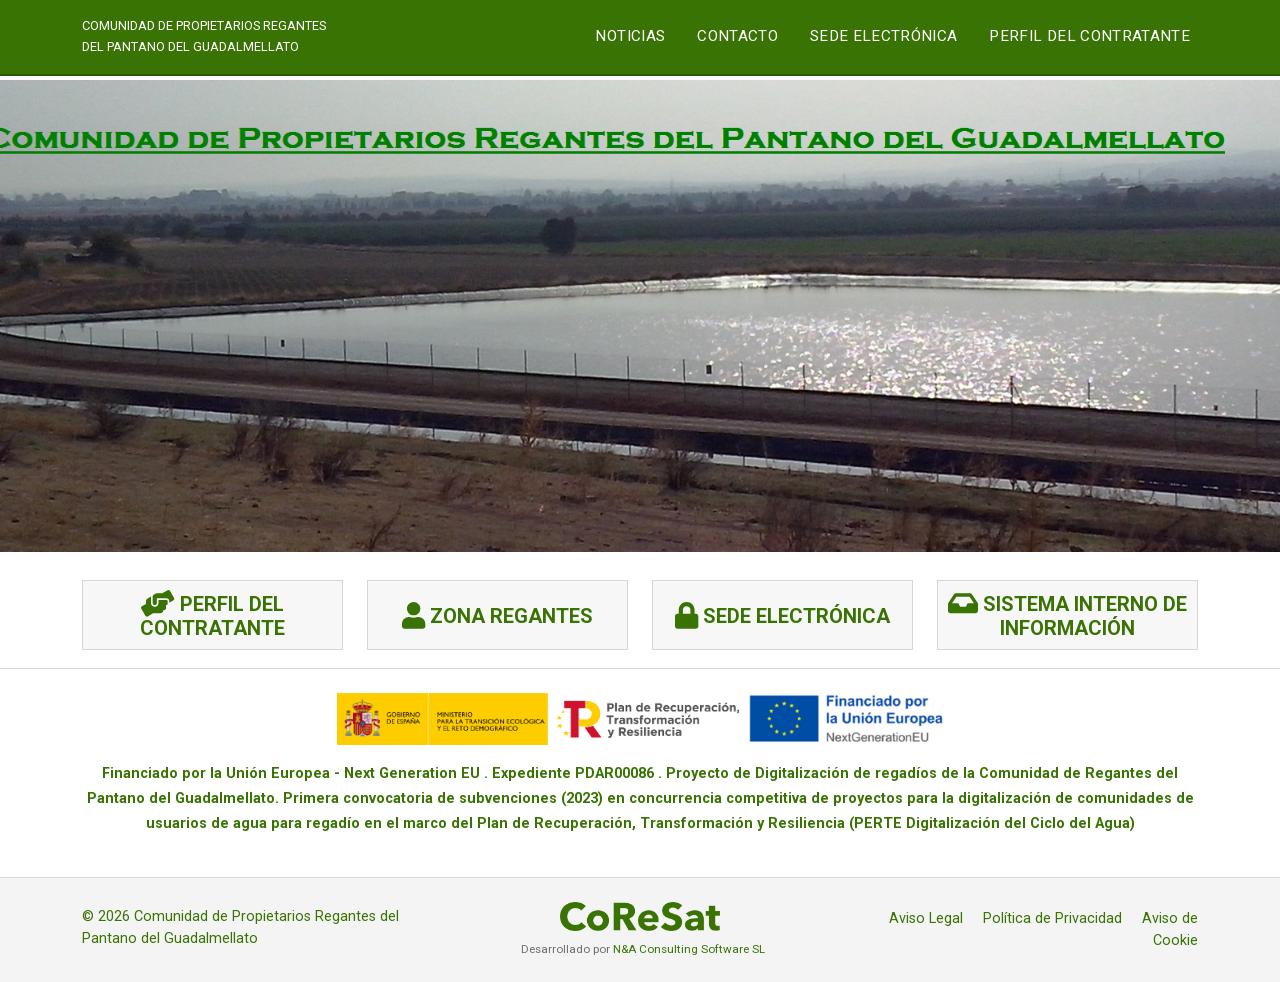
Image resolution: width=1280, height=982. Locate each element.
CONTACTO (737, 36)
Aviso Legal (926, 918)
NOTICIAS (630, 36)
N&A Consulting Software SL (689, 949)
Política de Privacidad (1052, 918)
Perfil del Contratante (1089, 36)
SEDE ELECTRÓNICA (883, 36)
